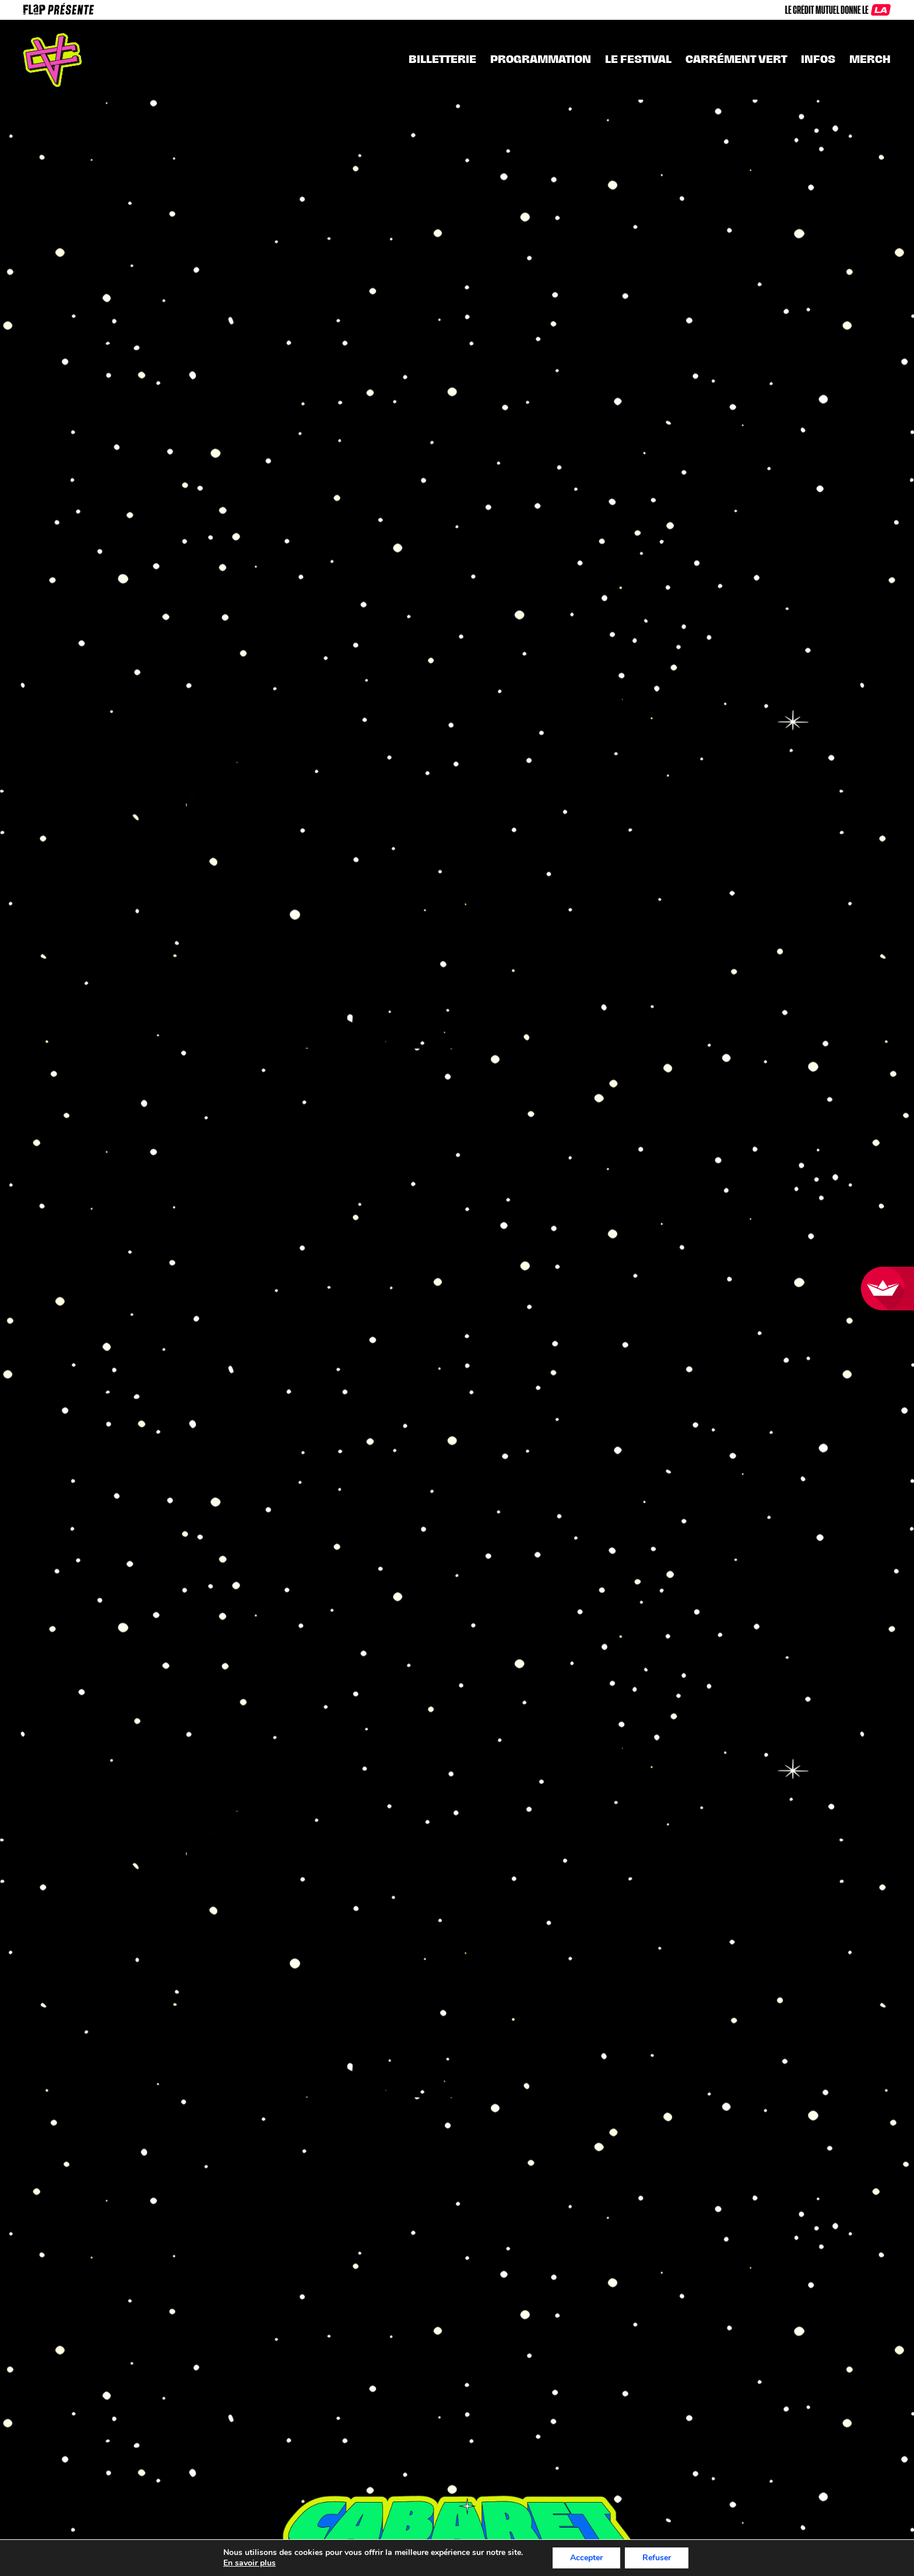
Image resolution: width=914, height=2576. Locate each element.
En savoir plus (241, 2563)
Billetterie (442, 59)
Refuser (666, 2558)
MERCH (870, 59)
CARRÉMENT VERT (736, 59)
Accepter (593, 2558)
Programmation (540, 59)
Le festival (638, 59)
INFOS (818, 59)
